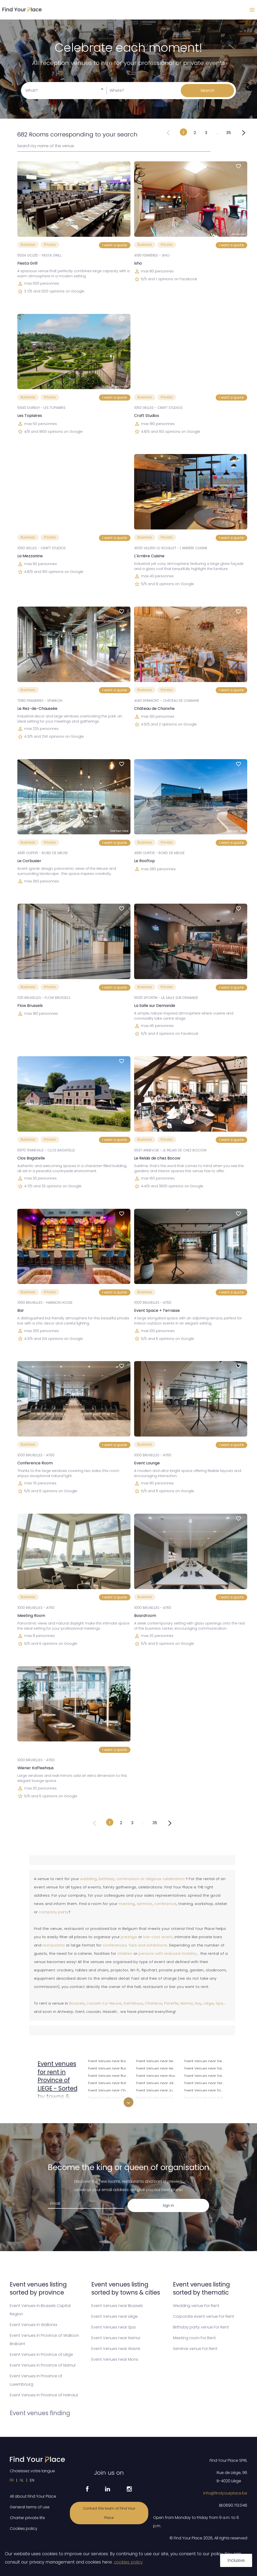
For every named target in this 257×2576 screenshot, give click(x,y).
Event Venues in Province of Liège (41, 2354)
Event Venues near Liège (157, 2104)
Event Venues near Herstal (157, 2060)
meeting (126, 1903)
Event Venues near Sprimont (205, 2104)
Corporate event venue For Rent (203, 2316)
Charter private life (27, 2518)
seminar (144, 1903)
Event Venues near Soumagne (205, 2089)
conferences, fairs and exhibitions (135, 1945)
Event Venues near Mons (114, 2359)
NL (22, 2480)
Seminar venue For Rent (195, 2348)
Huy (198, 2003)
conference (165, 1903)
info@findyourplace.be (225, 2493)
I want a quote (114, 245)
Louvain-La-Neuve (104, 2003)
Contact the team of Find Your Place (109, 2513)
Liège (209, 2003)
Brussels (77, 2003)
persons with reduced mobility (168, 1953)
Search (207, 90)
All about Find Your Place (33, 2496)
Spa (219, 2003)
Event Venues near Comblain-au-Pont (109, 2104)
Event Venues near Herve (157, 2067)
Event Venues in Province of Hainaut (44, 2395)
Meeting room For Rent (194, 2338)
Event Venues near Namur (115, 2338)
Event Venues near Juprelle (157, 2089)
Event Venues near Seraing (205, 2082)
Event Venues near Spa (203, 2097)
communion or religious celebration (151, 1878)
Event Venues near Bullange (109, 2060)
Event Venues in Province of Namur (43, 2365)
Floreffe (171, 2003)
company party (53, 1912)
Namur (187, 2003)
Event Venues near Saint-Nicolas (205, 2067)
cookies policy (128, 2562)
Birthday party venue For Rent (201, 2327)
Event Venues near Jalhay (157, 2082)
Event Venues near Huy (155, 2075)
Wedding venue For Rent (196, 2305)
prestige (129, 1937)
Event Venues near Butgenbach (109, 2082)
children (124, 1953)
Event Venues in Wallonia (33, 2325)
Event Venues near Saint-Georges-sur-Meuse (205, 2060)
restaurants (54, 1945)
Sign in (168, 2205)
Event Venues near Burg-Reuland (109, 2075)
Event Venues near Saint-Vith (205, 2075)
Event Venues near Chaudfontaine (109, 2089)
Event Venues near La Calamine (157, 2097)
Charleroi (153, 2003)
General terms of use (30, 2507)
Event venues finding (40, 2413)
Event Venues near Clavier (109, 2097)
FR (12, 2480)
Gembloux (133, 2003)
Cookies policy (23, 2528)
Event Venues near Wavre (115, 2348)
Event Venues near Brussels (117, 2305)
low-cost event (157, 1937)
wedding (88, 1878)
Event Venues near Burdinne (109, 2067)
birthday (107, 1878)
